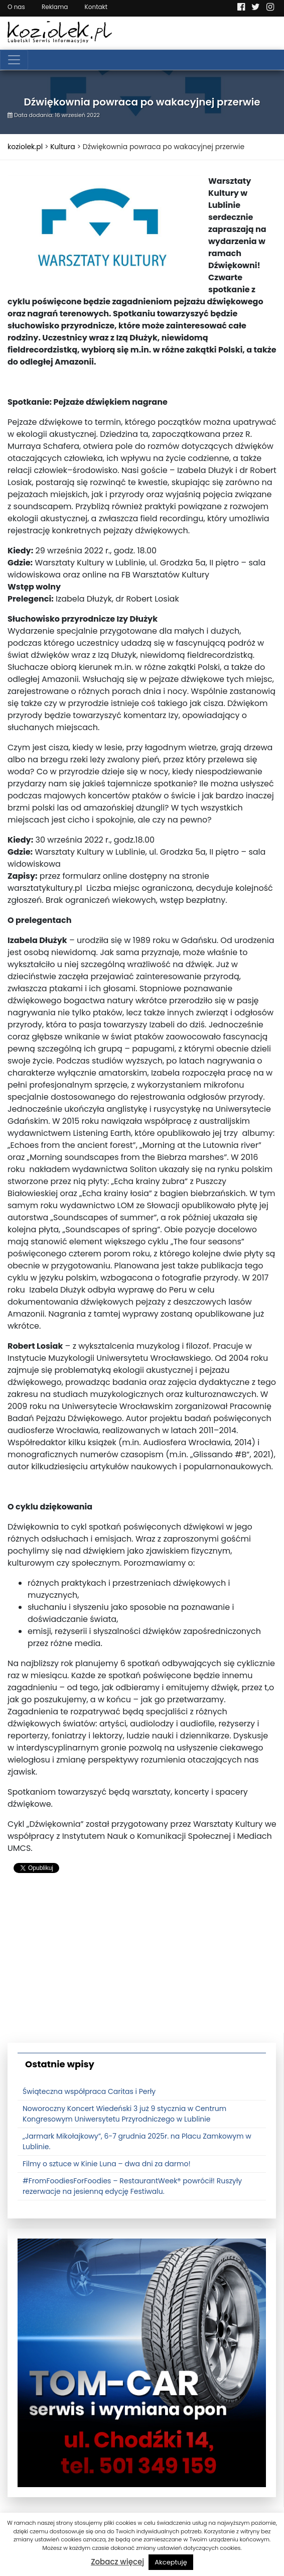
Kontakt (96, 7)
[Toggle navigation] (14, 60)
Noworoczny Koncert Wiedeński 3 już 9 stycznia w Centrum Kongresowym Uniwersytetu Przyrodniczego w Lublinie (124, 2113)
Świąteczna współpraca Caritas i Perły (89, 2091)
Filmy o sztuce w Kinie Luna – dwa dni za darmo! (107, 2164)
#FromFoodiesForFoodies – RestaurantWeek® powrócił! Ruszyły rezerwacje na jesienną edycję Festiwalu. (132, 2186)
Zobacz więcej (117, 2561)
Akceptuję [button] (171, 2562)
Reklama (55, 7)
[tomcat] (142, 2363)
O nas (16, 7)
